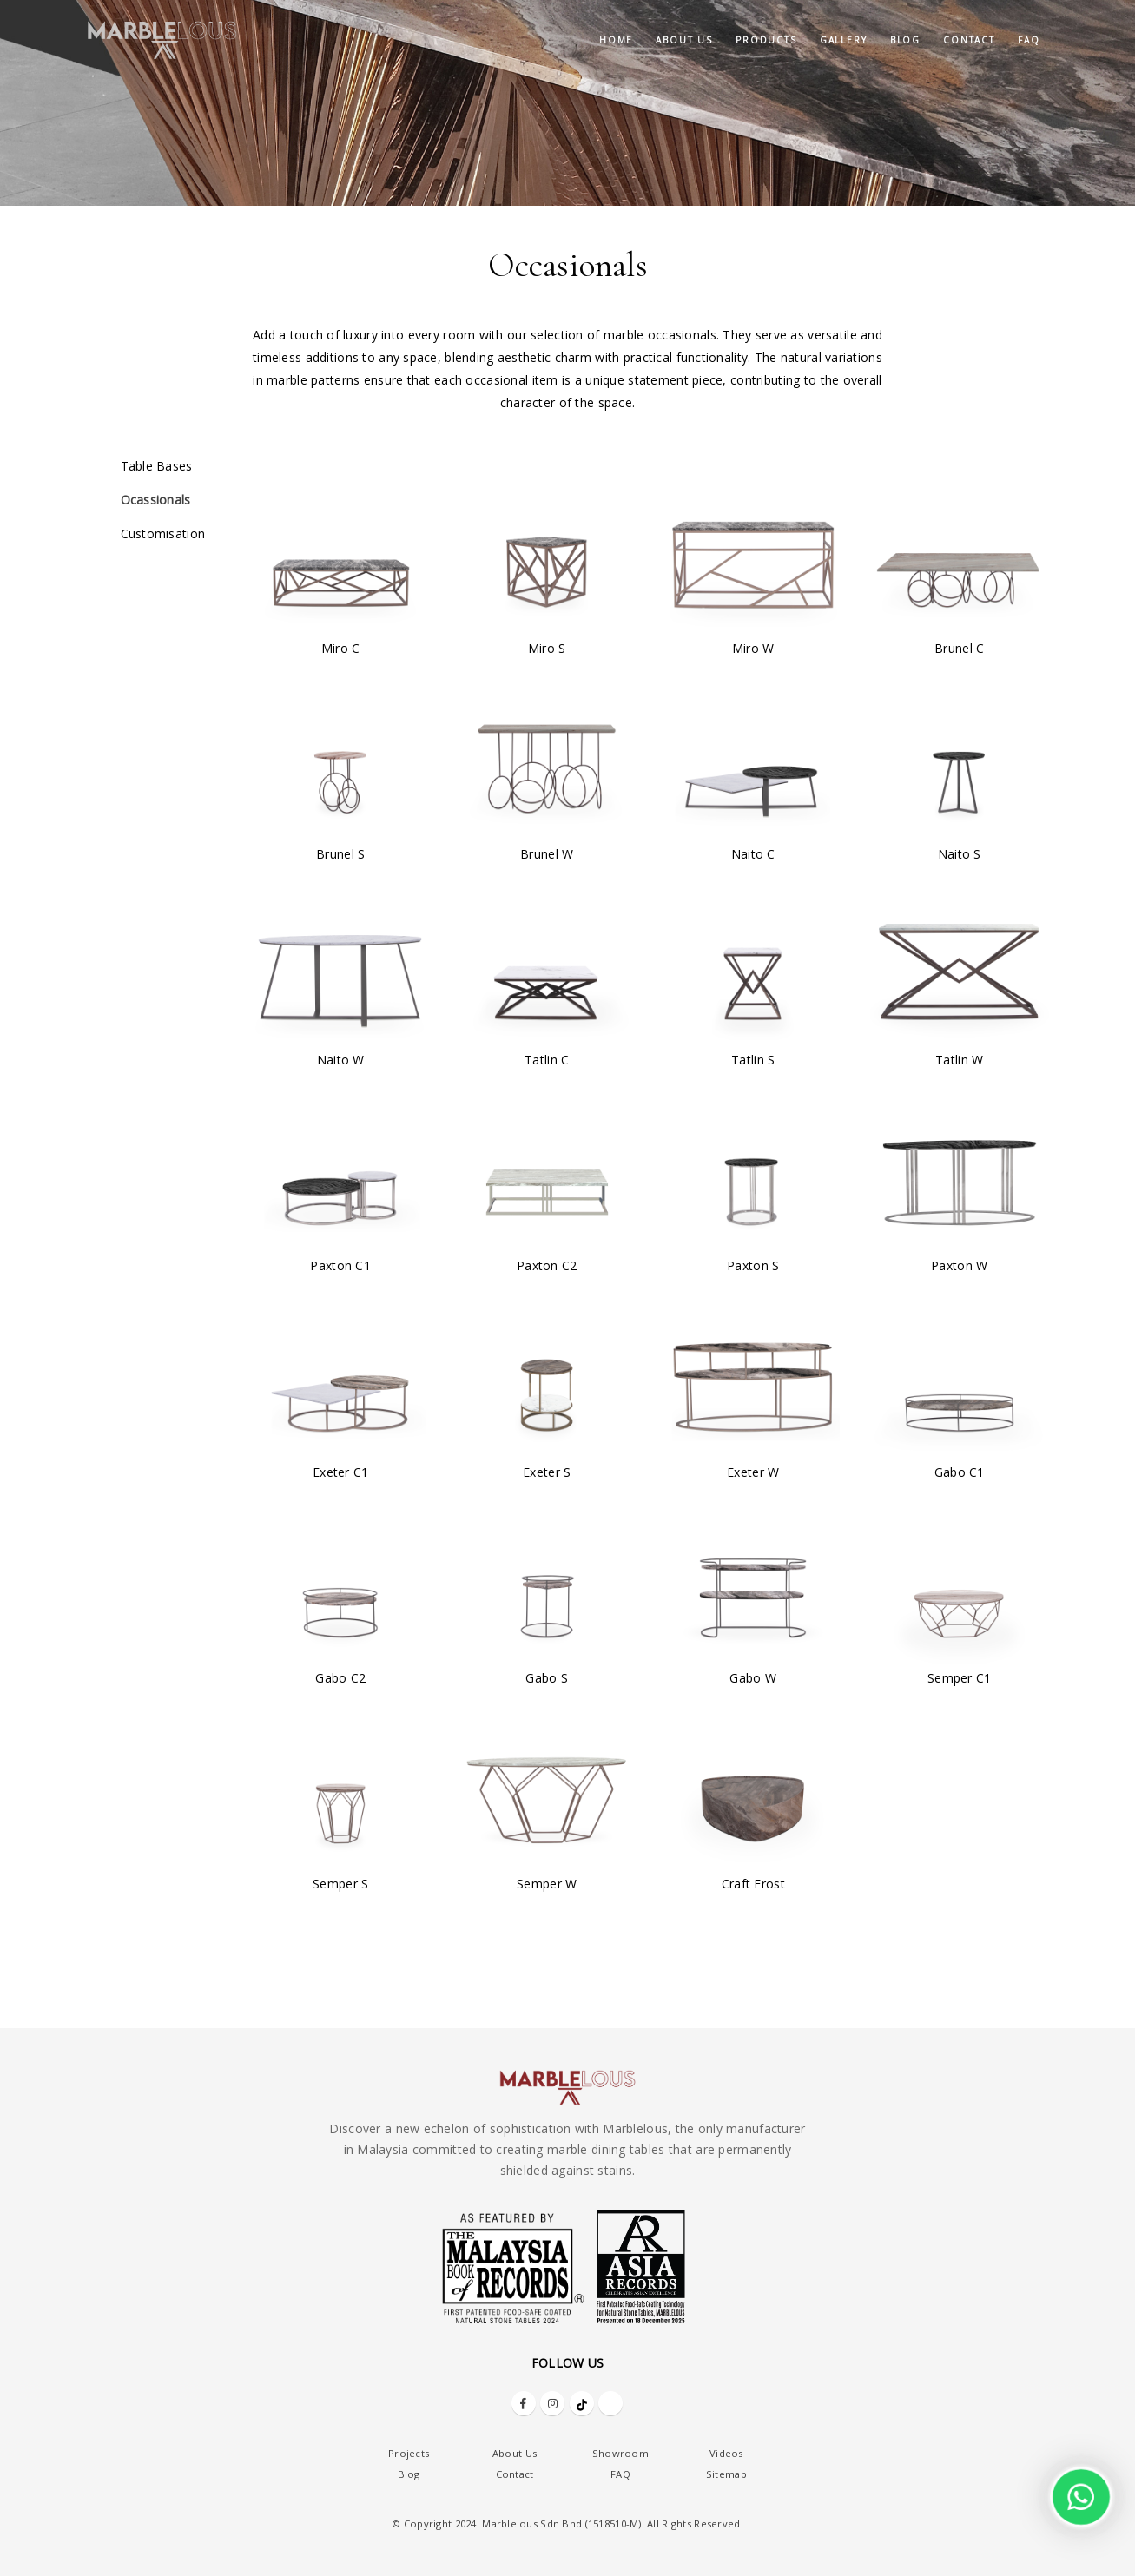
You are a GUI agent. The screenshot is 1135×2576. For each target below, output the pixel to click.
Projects (408, 2453)
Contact (969, 40)
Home (616, 40)
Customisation (163, 533)
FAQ (1028, 40)
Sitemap (726, 2473)
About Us (514, 2453)
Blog (905, 40)
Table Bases (157, 466)
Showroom (620, 2453)
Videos (726, 2453)
